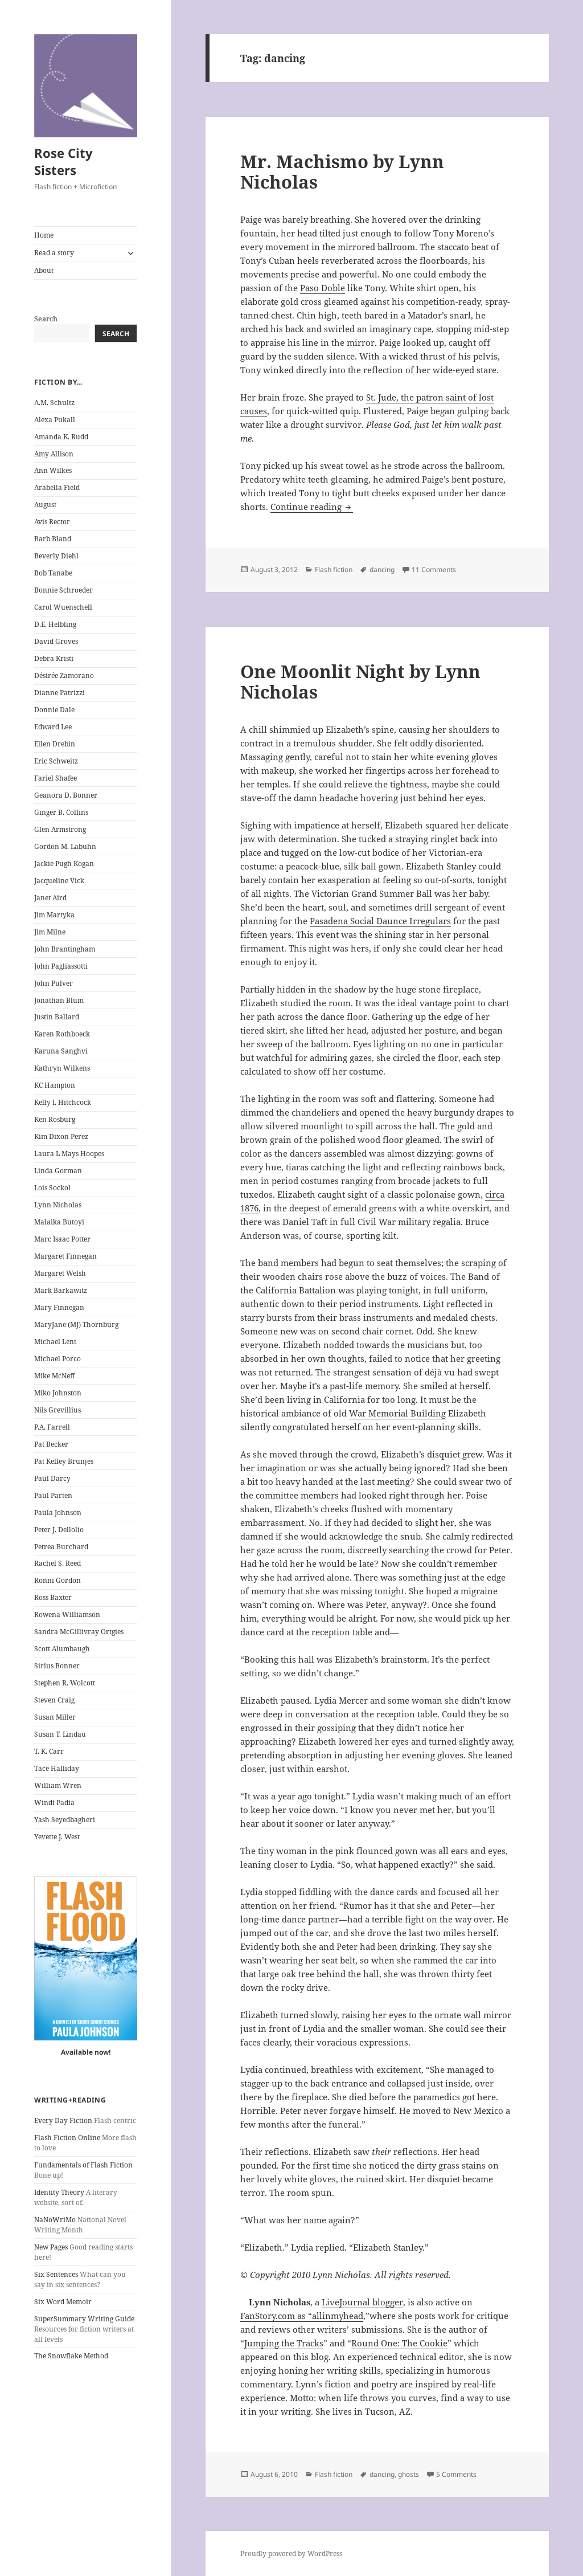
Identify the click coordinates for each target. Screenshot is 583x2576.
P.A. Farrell (52, 1427)
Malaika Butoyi (59, 1222)
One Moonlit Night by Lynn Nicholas (360, 681)
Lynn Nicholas (57, 1205)
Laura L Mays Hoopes (69, 1153)
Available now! (85, 2052)
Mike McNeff (54, 1376)
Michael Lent (55, 1341)
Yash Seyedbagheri (64, 1819)
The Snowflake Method (71, 2356)
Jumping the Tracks (283, 2343)
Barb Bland (52, 539)
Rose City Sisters (63, 161)
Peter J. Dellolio (59, 1529)
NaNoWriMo (55, 2219)
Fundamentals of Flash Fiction (83, 2165)
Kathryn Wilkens (62, 1068)
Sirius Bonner (57, 1666)
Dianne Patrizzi (59, 692)
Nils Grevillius (57, 1410)
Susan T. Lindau (60, 1734)
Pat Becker (51, 1444)
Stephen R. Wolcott (64, 1683)
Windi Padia (54, 1802)
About (44, 270)
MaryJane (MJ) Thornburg (76, 1324)
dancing (382, 569)
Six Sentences (56, 2274)
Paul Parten (53, 1495)
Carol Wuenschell (63, 607)
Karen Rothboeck (62, 1034)
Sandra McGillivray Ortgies (79, 1631)
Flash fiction (333, 569)
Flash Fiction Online (67, 2137)
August (45, 504)
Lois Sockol (52, 1188)
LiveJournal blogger (362, 2302)
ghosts (408, 2474)
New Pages (51, 2247)
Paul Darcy (52, 1478)
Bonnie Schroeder (63, 590)
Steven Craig (54, 1700)
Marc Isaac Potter (62, 1239)
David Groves (56, 641)
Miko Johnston (57, 1393)
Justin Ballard (56, 1017)
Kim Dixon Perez (61, 1136)
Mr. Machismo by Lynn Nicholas (342, 171)
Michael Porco (57, 1358)
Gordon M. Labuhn (65, 846)
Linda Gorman (58, 1170)
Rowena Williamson (67, 1614)
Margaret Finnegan (65, 1256)
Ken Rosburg (54, 1119)
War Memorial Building (397, 1413)
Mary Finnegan (59, 1307)
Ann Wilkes (53, 470)
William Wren (57, 1785)
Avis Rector (52, 521)
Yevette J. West (57, 1837)
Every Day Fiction (63, 2120)
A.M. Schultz (54, 402)
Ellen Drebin (54, 744)
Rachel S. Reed (57, 1563)
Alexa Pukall (54, 419)
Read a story (54, 253)
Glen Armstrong (60, 829)
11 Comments (434, 569)
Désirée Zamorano (64, 675)
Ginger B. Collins (61, 812)
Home (44, 235)
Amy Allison (53, 454)
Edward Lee (53, 727)
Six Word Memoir (63, 2301)
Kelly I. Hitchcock (62, 1102)
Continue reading (311, 506)
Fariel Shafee (55, 778)
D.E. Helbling (55, 624)
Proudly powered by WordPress (291, 2553)
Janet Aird (50, 898)
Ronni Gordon (57, 1580)
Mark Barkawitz (60, 1290)
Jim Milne (49, 932)
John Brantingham (64, 949)
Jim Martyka (54, 915)
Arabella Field (57, 487)
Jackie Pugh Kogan (64, 863)
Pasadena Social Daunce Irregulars (380, 920)
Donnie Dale (54, 710)
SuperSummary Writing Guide (84, 2319)
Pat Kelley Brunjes (63, 1461)
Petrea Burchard (61, 1547)
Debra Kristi (53, 658)
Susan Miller (55, 1717)
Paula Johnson (57, 1512)
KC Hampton (54, 1085)
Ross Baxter (53, 1597)
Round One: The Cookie (399, 2343)
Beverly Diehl (56, 556)
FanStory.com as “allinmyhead (301, 2315)
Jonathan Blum (59, 1000)
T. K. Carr (49, 1751)
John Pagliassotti (61, 966)
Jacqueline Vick (59, 880)
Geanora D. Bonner (65, 795)
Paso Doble (322, 287)
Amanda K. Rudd (61, 437)
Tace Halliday (56, 1768)
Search (46, 319)
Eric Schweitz (56, 761)
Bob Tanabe (53, 573)
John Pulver (53, 983)
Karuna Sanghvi (61, 1051)
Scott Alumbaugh (62, 1649)
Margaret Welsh (60, 1273)
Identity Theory (59, 2192)
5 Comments (456, 2474)
